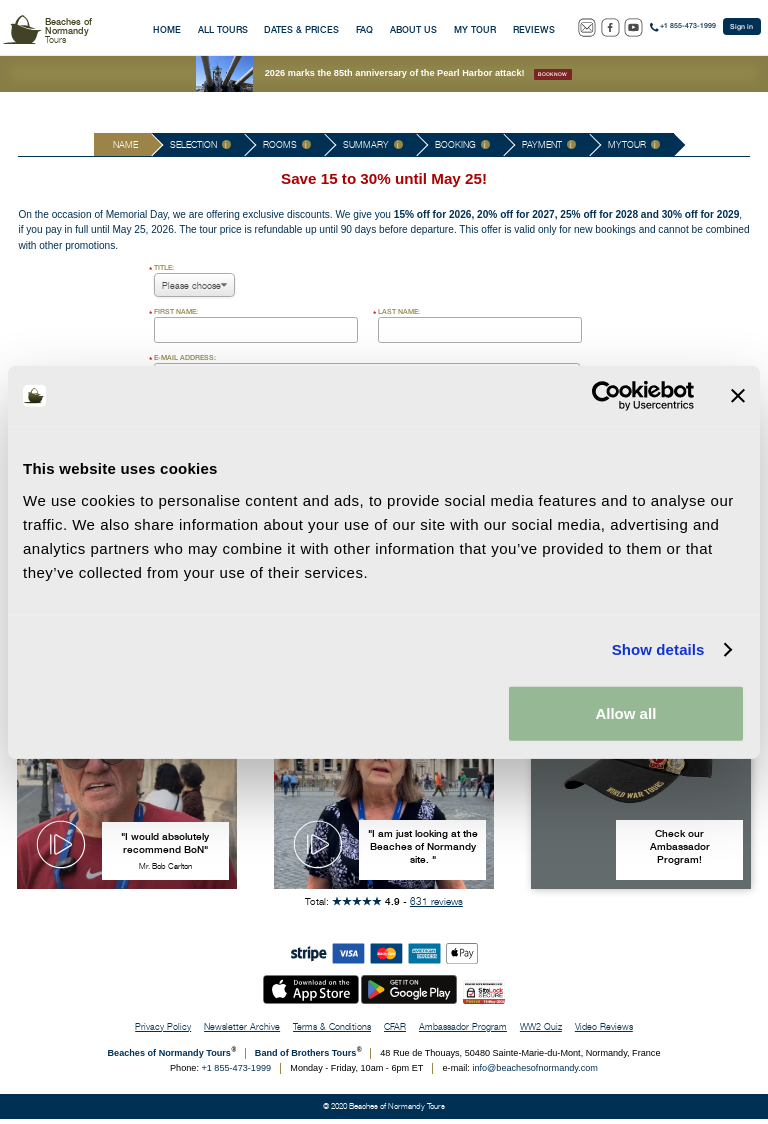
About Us (413, 29)
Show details (658, 649)
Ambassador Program (463, 1031)
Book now (552, 74)
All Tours (223, 29)
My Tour (475, 29)
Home (167, 29)
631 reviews (436, 906)
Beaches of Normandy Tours (169, 1058)
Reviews (534, 29)
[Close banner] (738, 396)
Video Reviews (604, 1031)
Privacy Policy (163, 1031)
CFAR (395, 1031)
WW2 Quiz (541, 1031)
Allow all (625, 712)
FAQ (364, 29)
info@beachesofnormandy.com (535, 1073)
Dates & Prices (301, 29)
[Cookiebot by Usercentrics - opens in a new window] (606, 396)
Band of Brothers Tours (306, 1058)
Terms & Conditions (332, 1031)
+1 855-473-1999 (688, 26)
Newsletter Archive (242, 1031)
